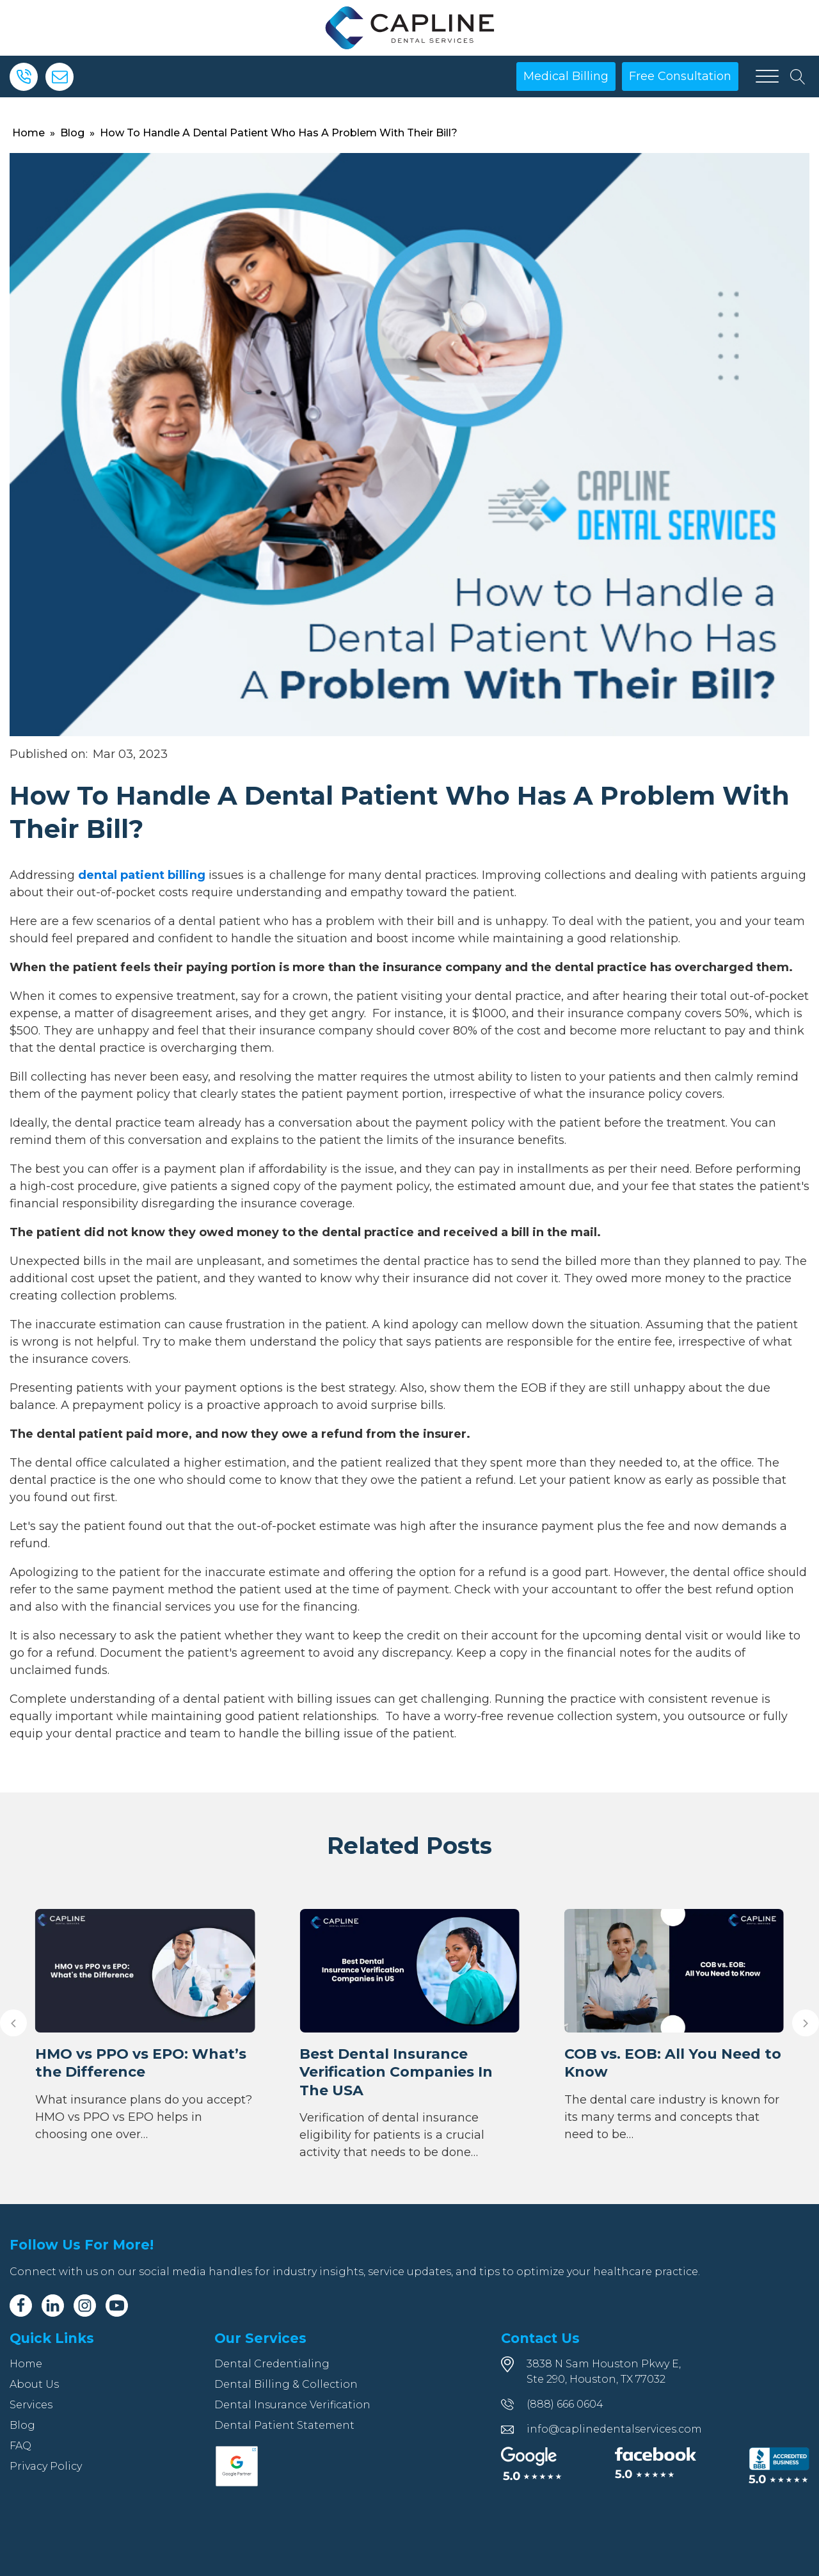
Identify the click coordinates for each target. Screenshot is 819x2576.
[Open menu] (767, 77)
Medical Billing (565, 76)
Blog (72, 133)
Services (31, 2405)
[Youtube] (117, 2305)
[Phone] (24, 77)
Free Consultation (680, 76)
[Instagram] (85, 2305)
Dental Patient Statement (284, 2425)
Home (28, 133)
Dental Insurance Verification (292, 2405)
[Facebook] (21, 2305)
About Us (34, 2384)
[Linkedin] (53, 2305)
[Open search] (797, 76)
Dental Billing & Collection (286, 2384)
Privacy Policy (46, 2466)
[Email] (59, 77)
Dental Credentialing (272, 2364)
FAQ (20, 2446)
